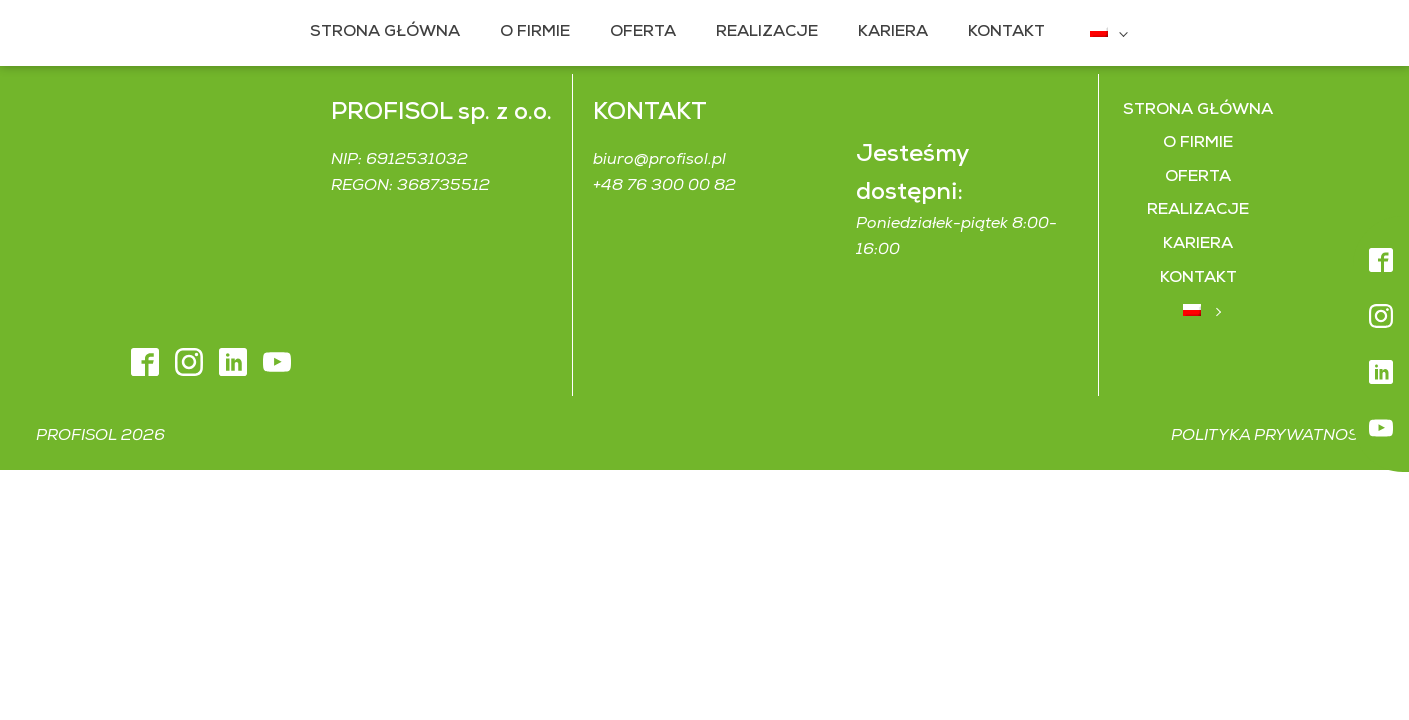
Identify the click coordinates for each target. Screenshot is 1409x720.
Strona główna (371, 32)
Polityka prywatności (1272, 389)
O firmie (521, 32)
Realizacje (753, 32)
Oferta (629, 32)
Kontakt (992, 32)
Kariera (879, 32)
